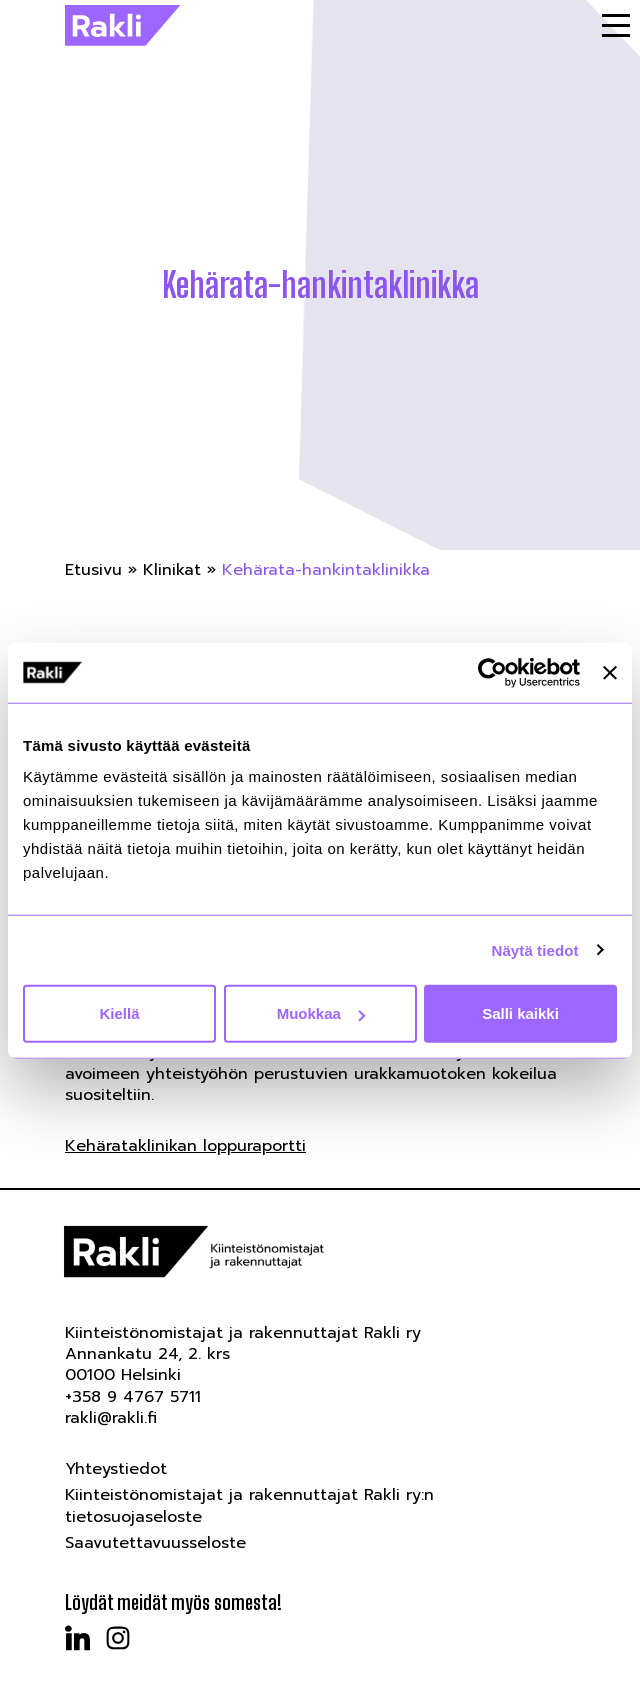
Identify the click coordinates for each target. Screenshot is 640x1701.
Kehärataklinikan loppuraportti (185, 1146)
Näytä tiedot (535, 949)
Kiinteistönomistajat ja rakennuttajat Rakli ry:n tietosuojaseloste (249, 1505)
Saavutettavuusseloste (155, 1543)
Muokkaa (321, 1013)
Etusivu (93, 570)
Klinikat (172, 570)
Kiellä (119, 1013)
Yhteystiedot (116, 1469)
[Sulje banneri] (610, 672)
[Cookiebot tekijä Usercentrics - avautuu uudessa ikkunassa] (492, 672)
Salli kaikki (520, 1013)
